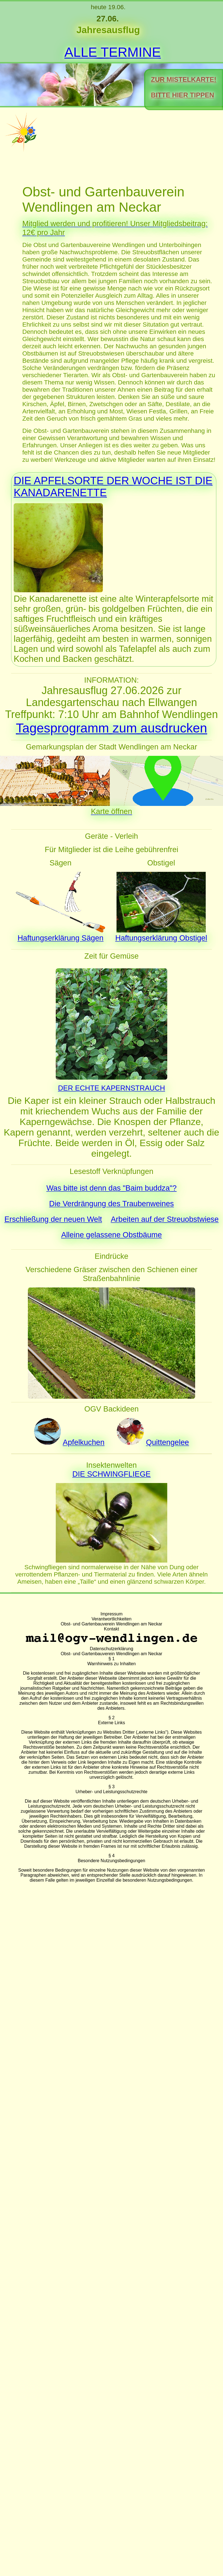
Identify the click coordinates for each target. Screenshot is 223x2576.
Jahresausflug (108, 30)
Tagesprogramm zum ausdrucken (111, 728)
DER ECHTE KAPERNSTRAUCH (111, 1088)
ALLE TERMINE (112, 52)
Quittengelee (167, 1442)
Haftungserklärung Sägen (60, 938)
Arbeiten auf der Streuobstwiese (165, 1219)
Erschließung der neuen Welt (53, 1219)
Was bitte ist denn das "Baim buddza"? (111, 1188)
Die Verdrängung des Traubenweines (111, 1203)
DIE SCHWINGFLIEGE (111, 1474)
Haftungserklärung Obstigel (161, 938)
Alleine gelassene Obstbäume (111, 1234)
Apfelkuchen (84, 1442)
